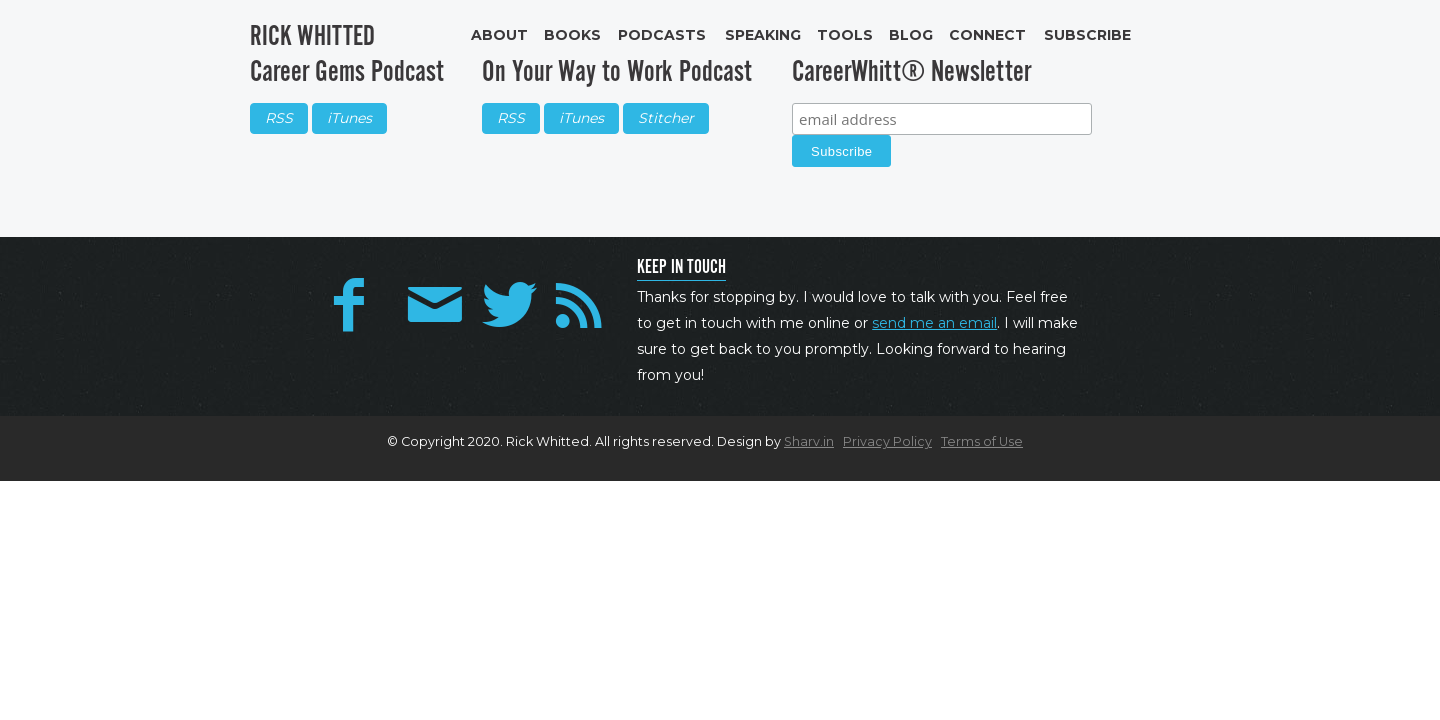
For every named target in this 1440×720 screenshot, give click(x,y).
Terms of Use (982, 441)
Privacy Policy (887, 441)
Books (572, 35)
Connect (987, 35)
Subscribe (1087, 35)
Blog (911, 35)
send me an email (934, 323)
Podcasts (662, 35)
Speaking (763, 35)
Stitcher (666, 118)
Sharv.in (809, 441)
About (499, 35)
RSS (279, 118)
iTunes (349, 118)
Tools (845, 35)
